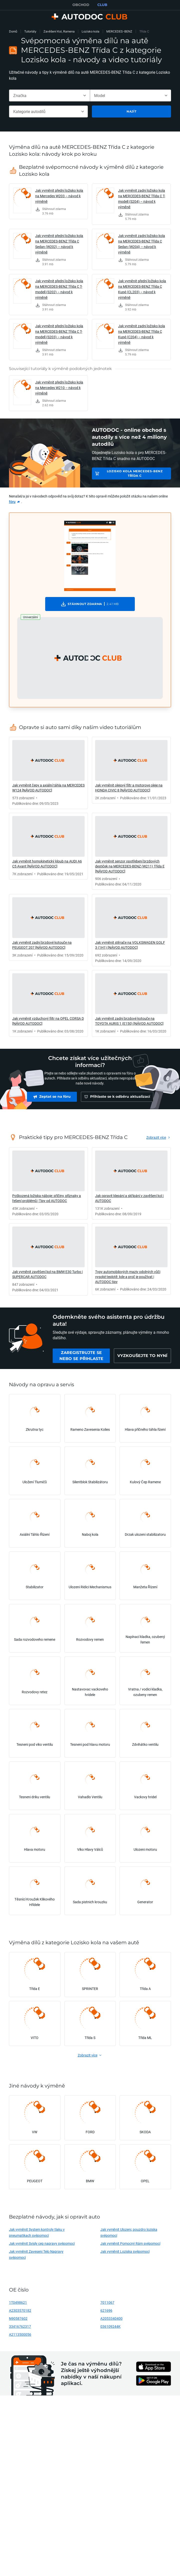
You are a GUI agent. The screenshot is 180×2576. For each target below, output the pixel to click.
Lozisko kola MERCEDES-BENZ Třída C (135, 473)
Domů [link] (13, 31)
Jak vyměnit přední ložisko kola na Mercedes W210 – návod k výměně (59, 388)
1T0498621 (18, 2304)
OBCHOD (80, 4)
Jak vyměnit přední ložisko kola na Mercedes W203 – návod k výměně (59, 196)
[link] (48, 201)
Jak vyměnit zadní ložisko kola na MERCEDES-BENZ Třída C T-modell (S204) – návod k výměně (141, 198)
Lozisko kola (90, 31)
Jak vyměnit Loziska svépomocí (125, 2254)
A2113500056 (20, 2336)
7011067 (107, 2304)
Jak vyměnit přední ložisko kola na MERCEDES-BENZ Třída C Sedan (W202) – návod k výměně (59, 243)
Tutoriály (30, 31)
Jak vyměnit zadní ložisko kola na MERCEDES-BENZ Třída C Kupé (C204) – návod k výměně (141, 334)
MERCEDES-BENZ (119, 31)
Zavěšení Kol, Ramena (59, 31)
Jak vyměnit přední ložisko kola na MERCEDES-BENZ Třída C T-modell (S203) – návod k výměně (59, 334)
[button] (90, 658)
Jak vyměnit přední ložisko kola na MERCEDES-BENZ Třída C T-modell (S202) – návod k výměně (59, 289)
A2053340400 (111, 2320)
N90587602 (18, 2320)
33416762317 (20, 2328)
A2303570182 (20, 2312)
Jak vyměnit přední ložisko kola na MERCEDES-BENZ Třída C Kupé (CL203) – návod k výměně (142, 289)
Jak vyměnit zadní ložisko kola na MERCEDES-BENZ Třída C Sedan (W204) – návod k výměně (141, 243)
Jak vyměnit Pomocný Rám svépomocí (130, 2246)
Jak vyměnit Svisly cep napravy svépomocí (42, 2246)
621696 (106, 2312)
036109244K (110, 2328)
